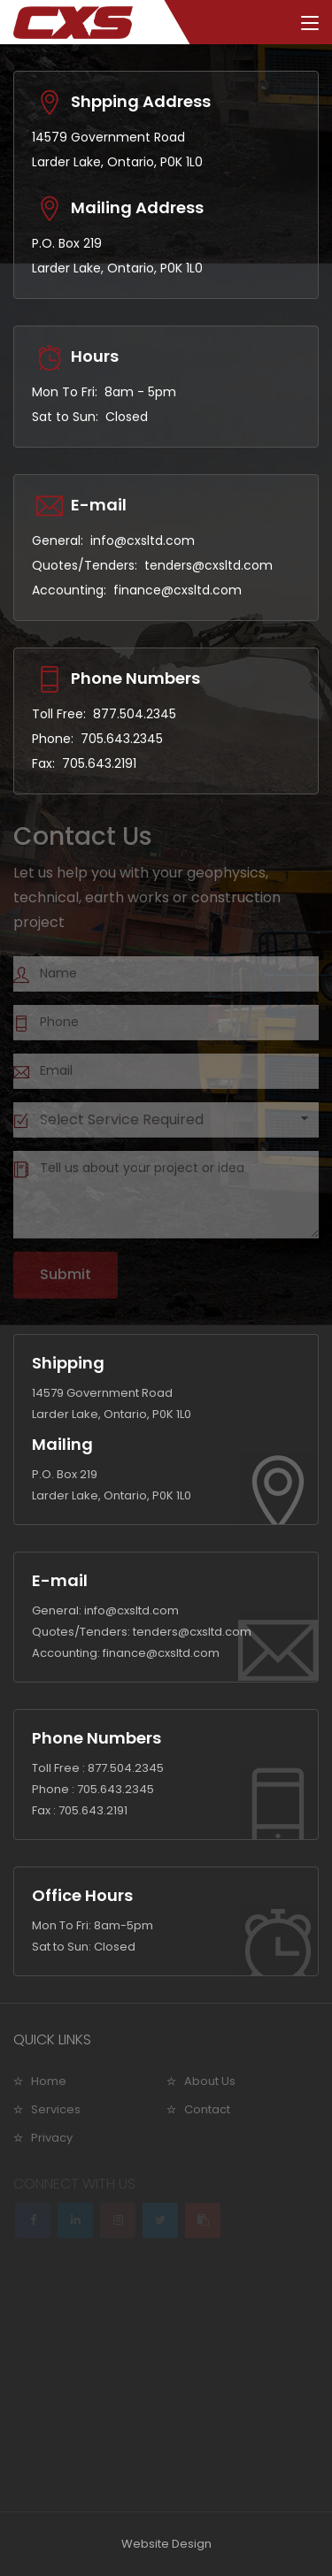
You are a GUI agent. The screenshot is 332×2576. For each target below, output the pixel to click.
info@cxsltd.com (142, 540)
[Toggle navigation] (310, 24)
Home (48, 2081)
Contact (207, 2109)
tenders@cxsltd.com (208, 565)
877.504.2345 (134, 714)
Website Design (166, 2543)
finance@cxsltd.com (177, 590)
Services (56, 2109)
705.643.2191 (99, 763)
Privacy (52, 2137)
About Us (209, 2081)
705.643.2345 (122, 739)
